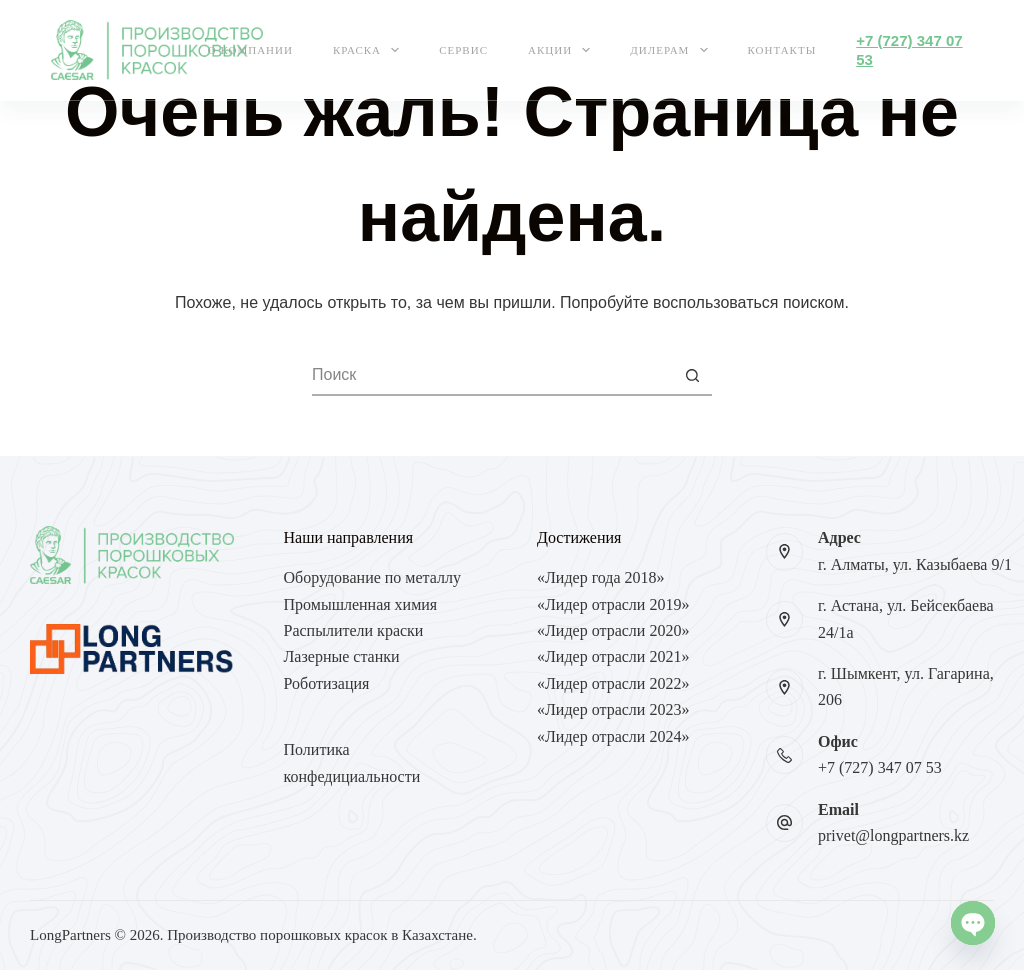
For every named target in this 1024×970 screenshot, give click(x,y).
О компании (250, 50)
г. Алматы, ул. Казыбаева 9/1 (915, 564)
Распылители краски (354, 630)
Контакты (782, 50)
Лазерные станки (342, 656)
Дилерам (672, 50)
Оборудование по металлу (372, 577)
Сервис (463, 50)
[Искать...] (492, 376)
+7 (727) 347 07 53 (880, 767)
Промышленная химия (361, 604)
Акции (563, 50)
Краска (370, 50)
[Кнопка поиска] (692, 376)
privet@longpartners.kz (893, 835)
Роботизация (327, 683)
